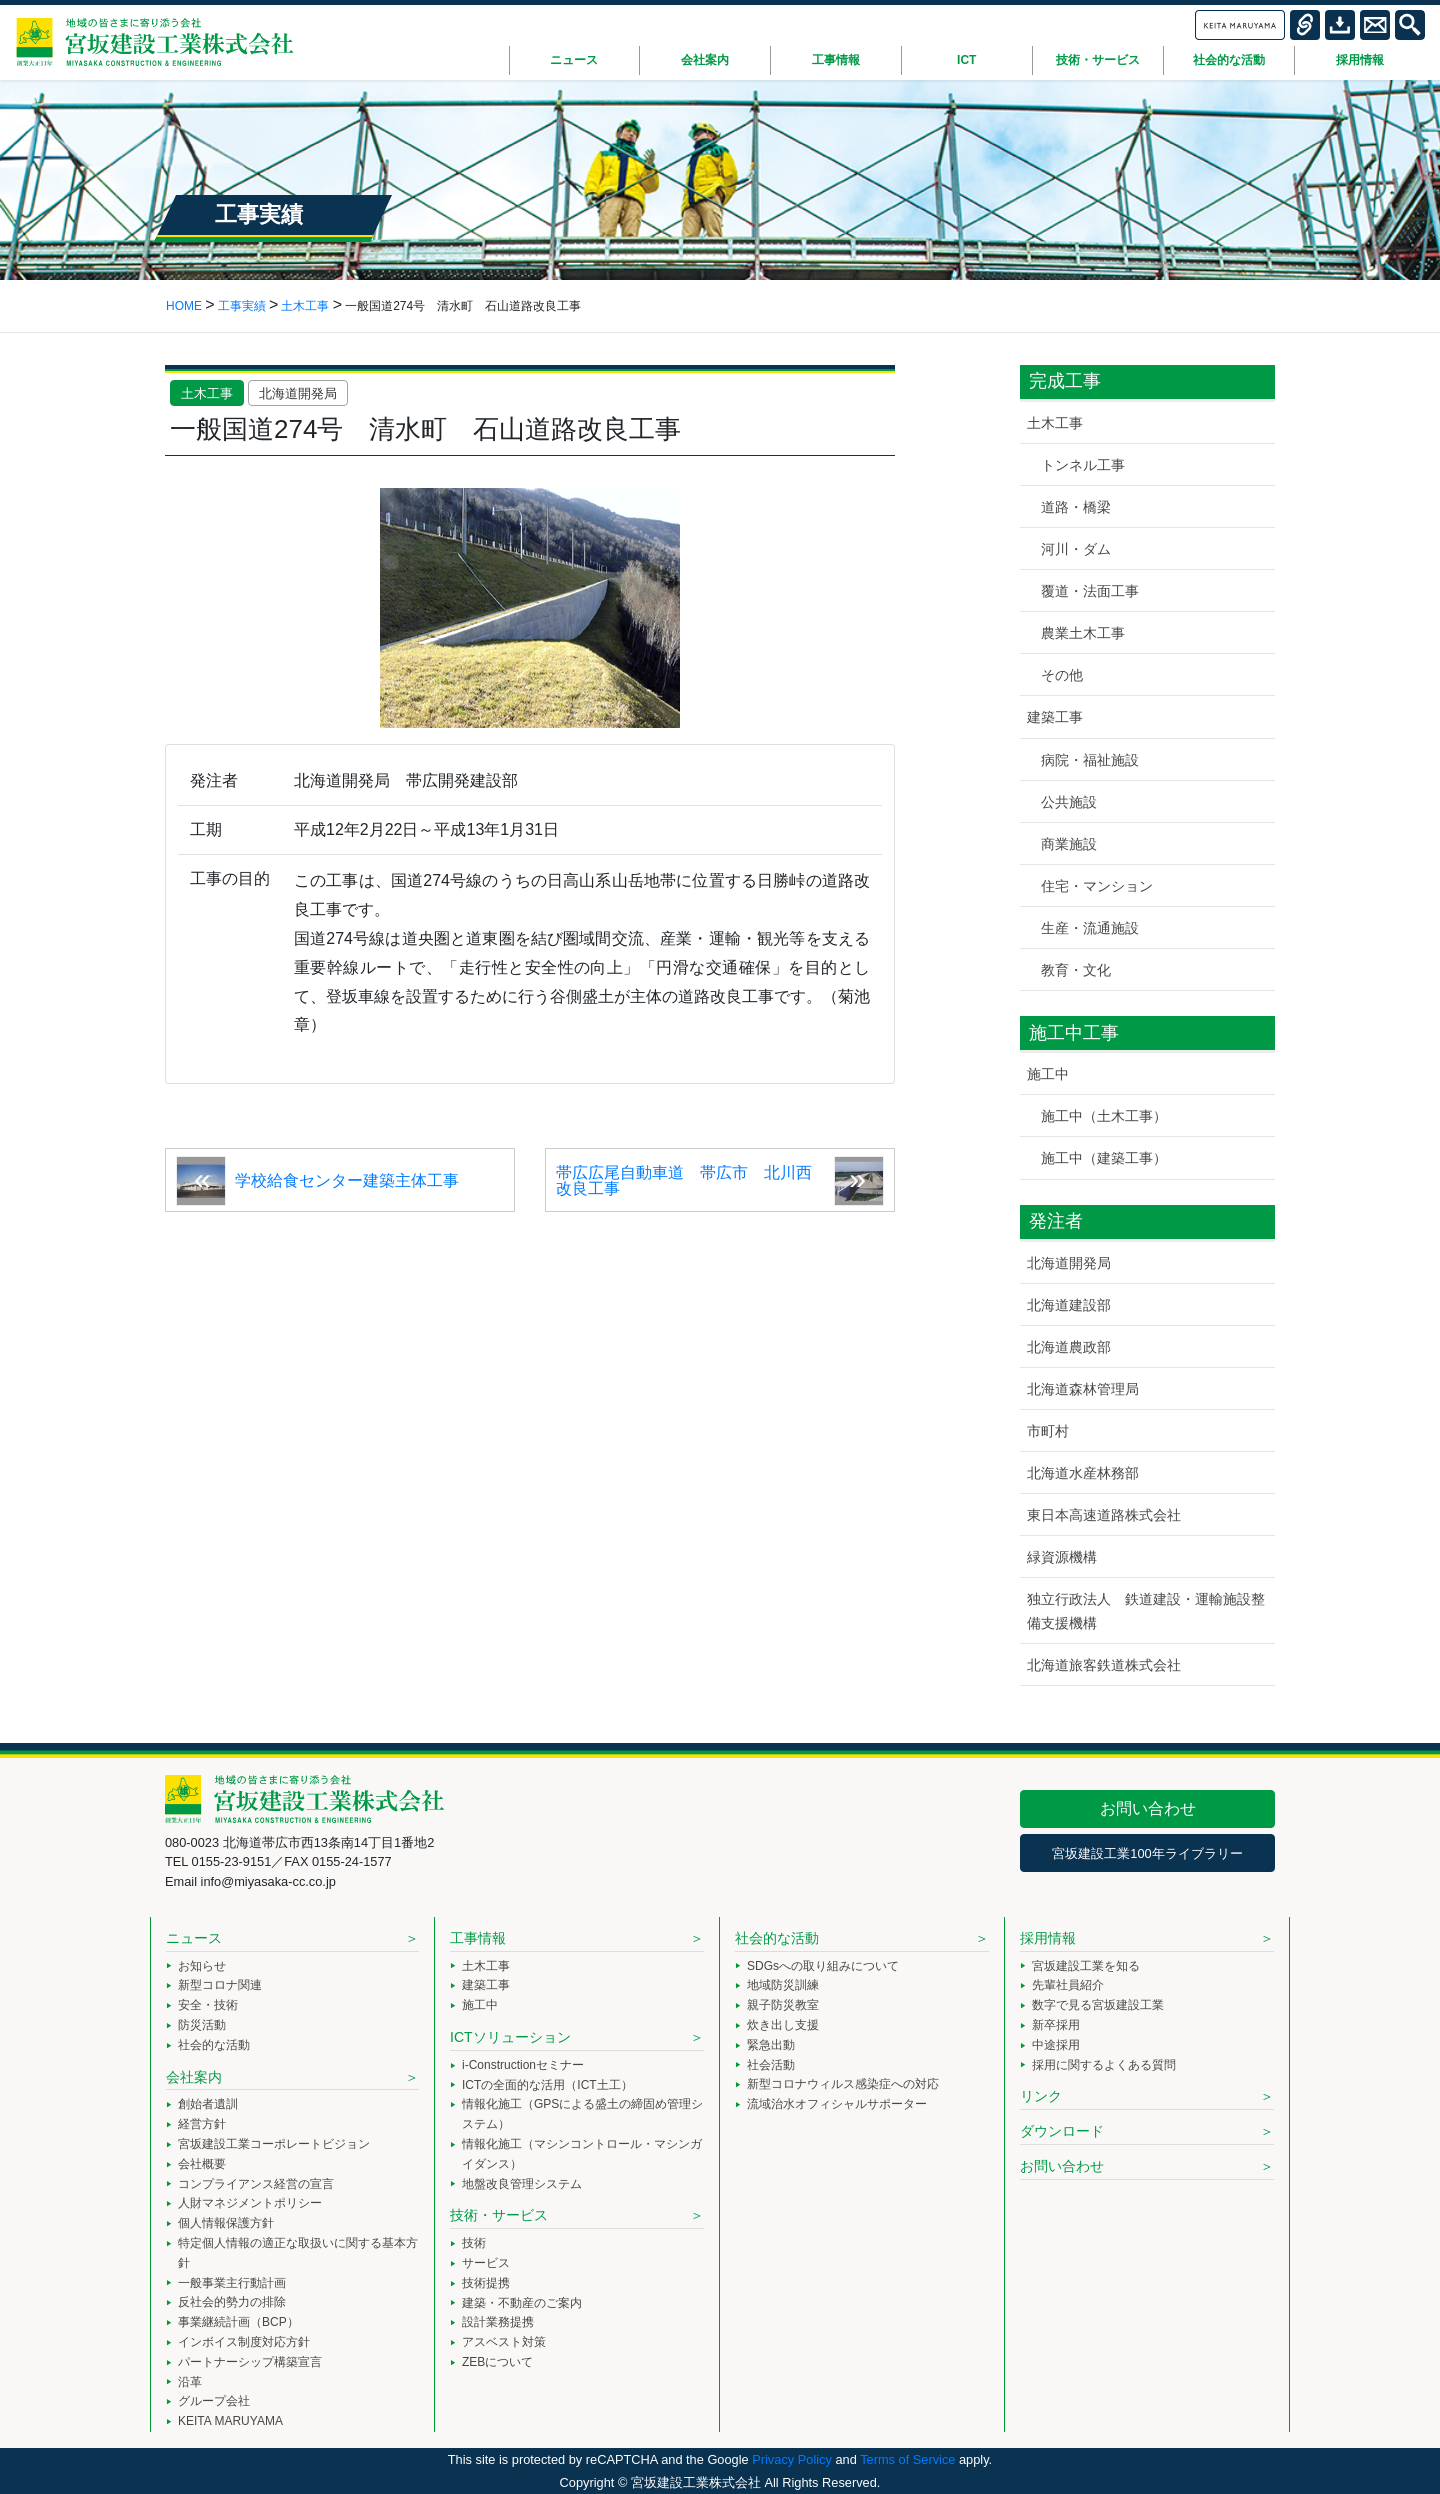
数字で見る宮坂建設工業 (1098, 2005)
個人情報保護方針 (226, 2223)
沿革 (190, 2382)
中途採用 (1056, 2045)
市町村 (1048, 1431)
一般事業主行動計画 (232, 2283)
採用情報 (1048, 1938)
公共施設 (1069, 802)
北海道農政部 (1069, 1347)
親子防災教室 (783, 2005)
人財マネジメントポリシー (250, 2203)
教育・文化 (1076, 970)
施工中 (1048, 1074)
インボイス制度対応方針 (244, 2342)
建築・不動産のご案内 (522, 2303)
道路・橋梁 (1076, 507)
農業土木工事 (1083, 633)
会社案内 (194, 2077)
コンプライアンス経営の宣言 (256, 2184)
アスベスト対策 (504, 2342)
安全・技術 (208, 2005)
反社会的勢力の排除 (232, 2302)
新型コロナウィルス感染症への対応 (843, 2084)
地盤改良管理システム (522, 2184)
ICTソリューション (510, 2037)
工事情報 (478, 1938)
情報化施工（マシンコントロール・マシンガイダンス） (582, 2154)
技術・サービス (499, 2215)
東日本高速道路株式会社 (1104, 1515)
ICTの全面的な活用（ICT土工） (547, 2085)
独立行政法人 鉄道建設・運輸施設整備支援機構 (1146, 1610)
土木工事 (207, 393)
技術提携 (486, 2283)
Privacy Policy (792, 2459)
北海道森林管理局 (1083, 1389)
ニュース (194, 1938)
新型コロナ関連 (220, 1985)
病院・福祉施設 (1090, 760)
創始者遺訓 (208, 2104)
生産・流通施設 (1090, 928)
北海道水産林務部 (1083, 1473)
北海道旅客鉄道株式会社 (1104, 1665)
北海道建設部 (1069, 1305)
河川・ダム (1076, 549)
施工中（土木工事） (1104, 1116)
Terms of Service (907, 2459)
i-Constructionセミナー (523, 2065)
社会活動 (771, 2065)
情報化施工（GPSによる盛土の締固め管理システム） (582, 2114)
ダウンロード (1062, 2131)
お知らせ (202, 1966)
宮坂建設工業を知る (1086, 1966)
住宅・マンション (1097, 886)
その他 (1062, 675)
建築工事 (1055, 717)
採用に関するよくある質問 (1104, 2065)
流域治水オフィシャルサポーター (837, 2104)
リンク (1041, 2096)
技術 (474, 2243)
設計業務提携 (498, 2322)
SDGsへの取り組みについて (823, 1966)
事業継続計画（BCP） (238, 2322)
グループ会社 (214, 2401)
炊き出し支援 (783, 2025)
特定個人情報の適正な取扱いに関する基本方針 (298, 2253)
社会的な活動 (214, 2045)
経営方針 (202, 2124)
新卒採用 (1056, 2025)
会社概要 (202, 2164)
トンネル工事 (1083, 465)
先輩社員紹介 (1068, 1985)
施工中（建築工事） (1104, 1158)
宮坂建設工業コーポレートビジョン (274, 2144)
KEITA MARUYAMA (230, 2421)
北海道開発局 (298, 393)
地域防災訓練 (783, 1985)
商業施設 (1069, 844)
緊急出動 (771, 2045)
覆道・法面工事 (1090, 591)
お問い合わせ (1148, 1808)
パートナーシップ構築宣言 (250, 2362)
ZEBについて (497, 2362)
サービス (486, 2263)
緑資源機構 (1062, 1557)
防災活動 (202, 2025)
